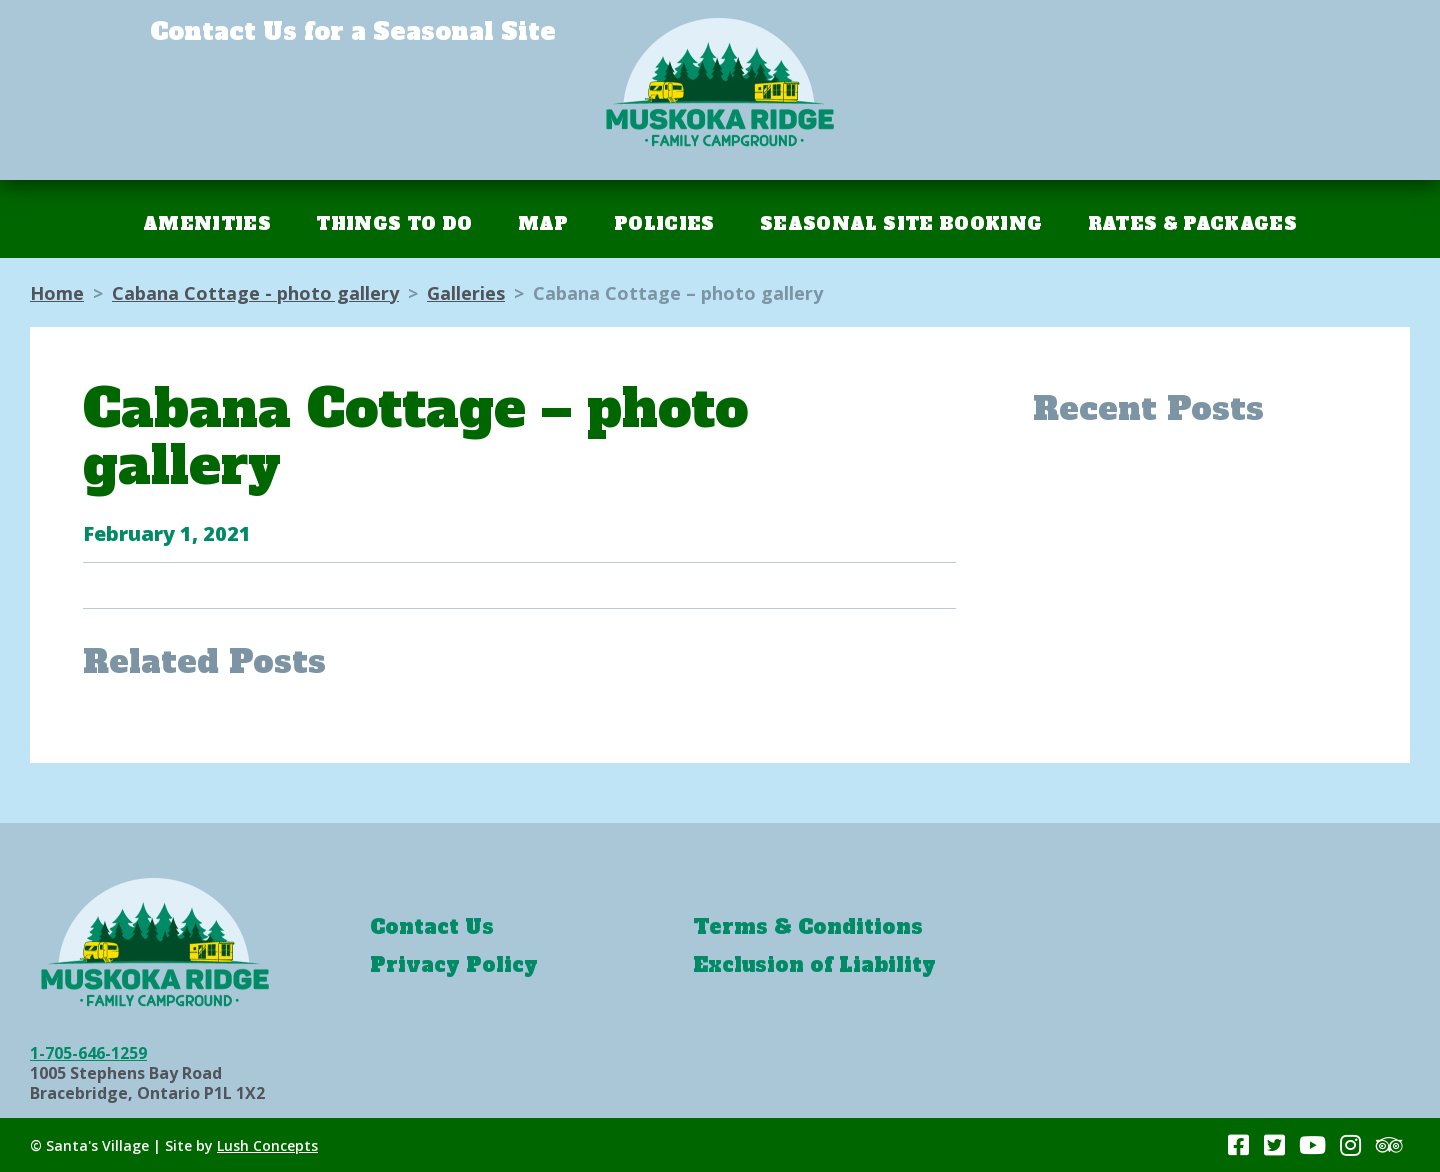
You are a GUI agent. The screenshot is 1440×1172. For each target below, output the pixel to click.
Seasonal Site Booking (901, 224)
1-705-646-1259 (88, 1053)
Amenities (207, 224)
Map (543, 224)
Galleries (466, 293)
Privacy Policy (454, 965)
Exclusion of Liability (814, 965)
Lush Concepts (267, 1145)
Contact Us (432, 927)
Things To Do (394, 224)
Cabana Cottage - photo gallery (255, 293)
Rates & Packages (1192, 224)
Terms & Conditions (808, 927)
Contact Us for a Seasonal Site (353, 31)
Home (57, 293)
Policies (664, 224)
